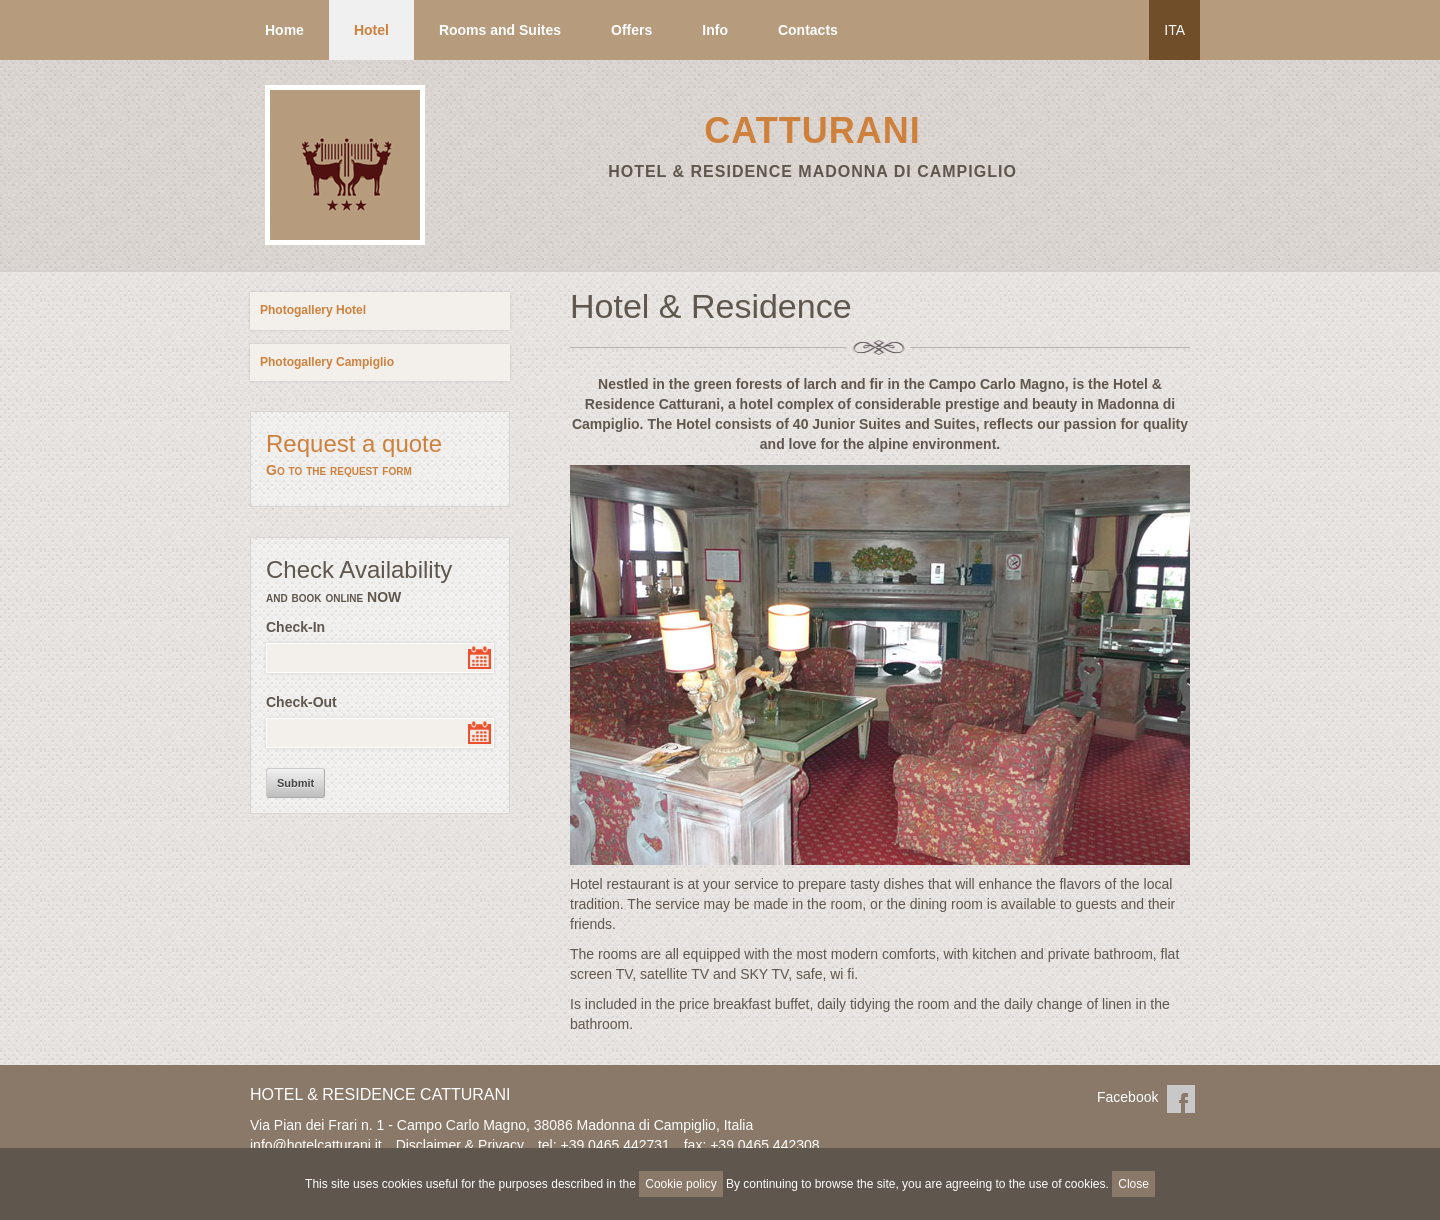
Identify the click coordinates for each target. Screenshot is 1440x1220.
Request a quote (380, 455)
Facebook (1181, 1099)
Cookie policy (680, 1184)
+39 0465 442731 (614, 1145)
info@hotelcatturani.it (316, 1145)
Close (1133, 1184)
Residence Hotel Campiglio (342, 243)
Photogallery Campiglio (327, 362)
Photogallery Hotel (313, 310)
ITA (1174, 30)
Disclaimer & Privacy (460, 1145)
